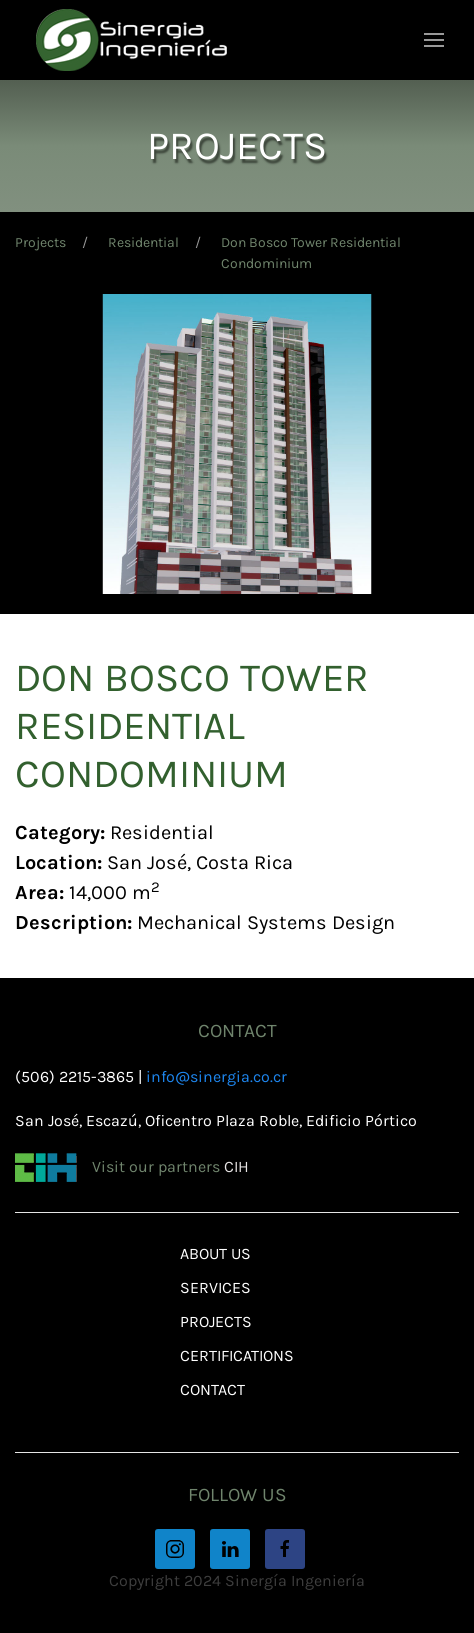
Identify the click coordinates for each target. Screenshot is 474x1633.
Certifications (237, 1355)
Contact (212, 1389)
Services (215, 1287)
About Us (215, 1253)
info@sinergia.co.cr (216, 1076)
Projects (40, 242)
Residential (143, 242)
